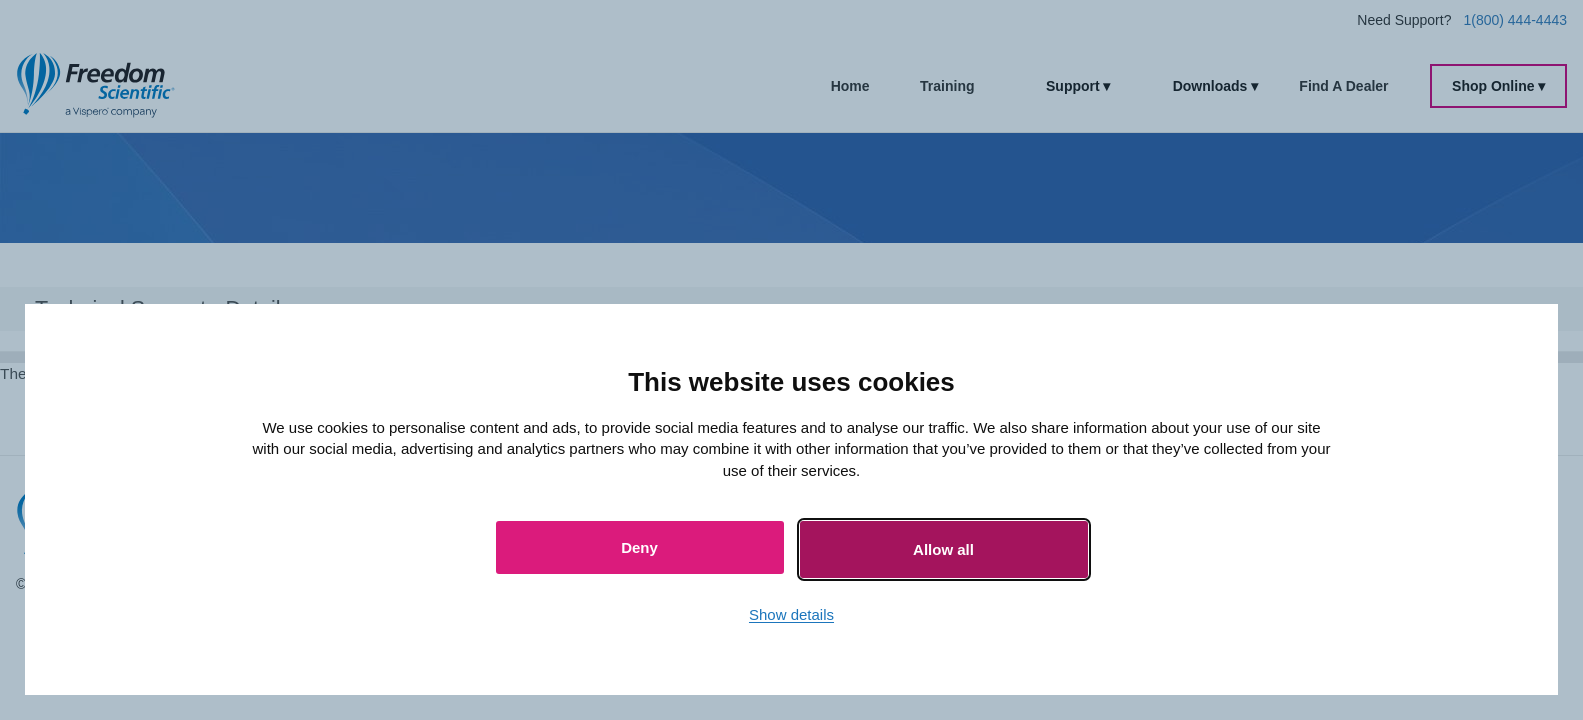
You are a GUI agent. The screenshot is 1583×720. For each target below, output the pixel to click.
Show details (791, 614)
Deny (639, 547)
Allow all (943, 549)
